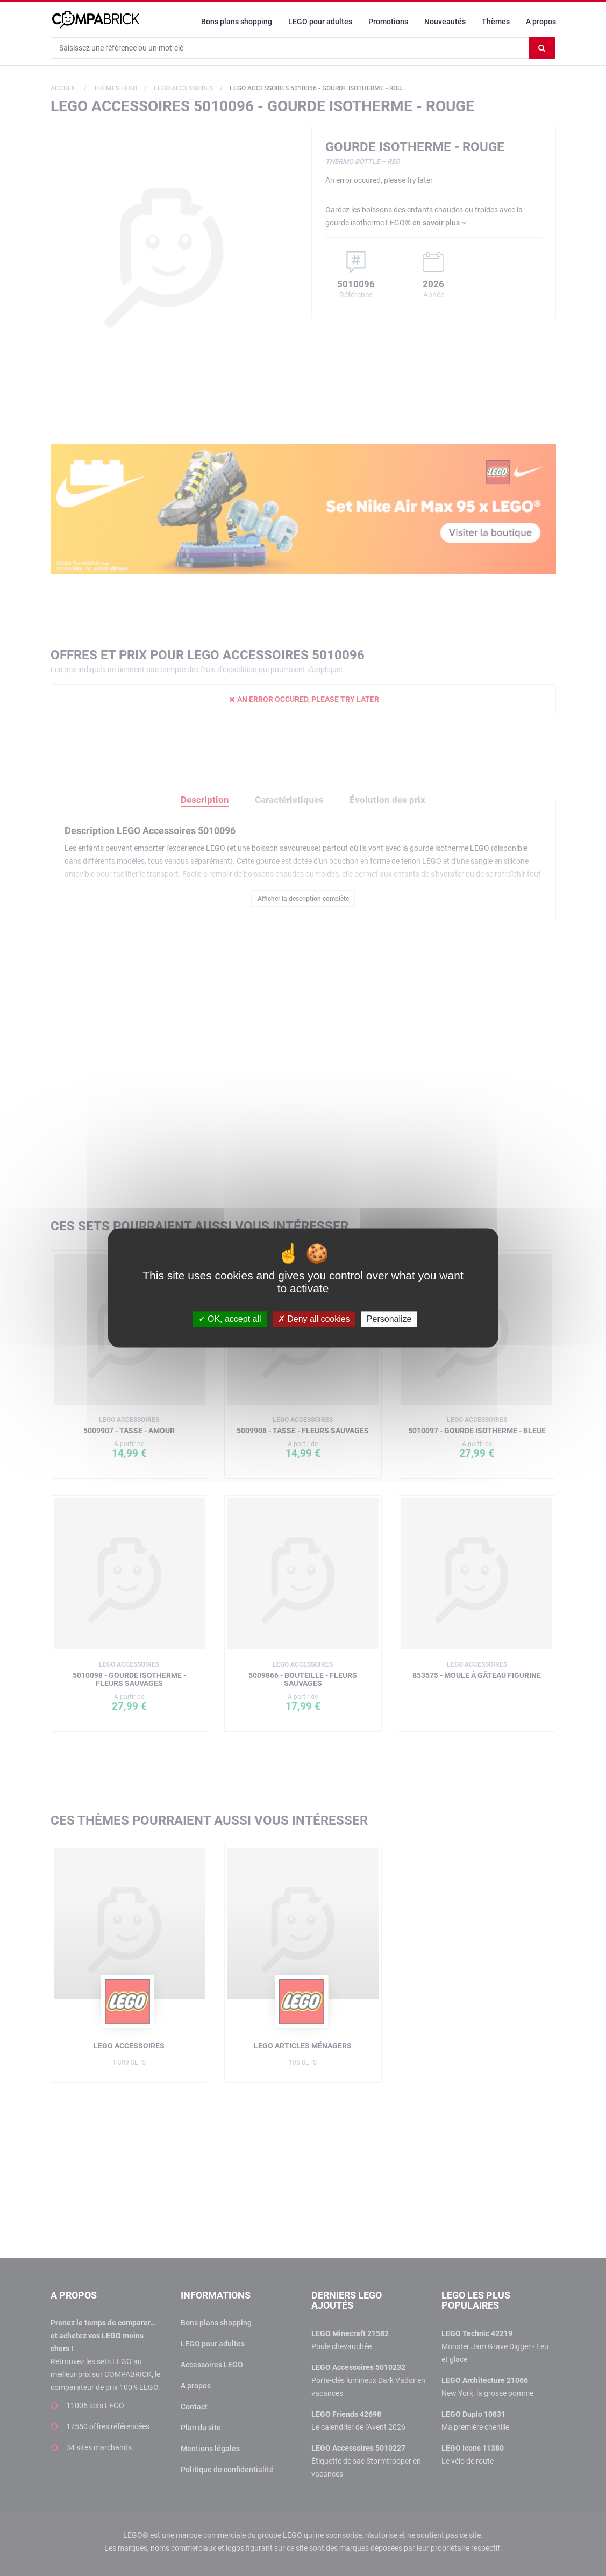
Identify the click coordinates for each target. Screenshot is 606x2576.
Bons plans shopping (236, 21)
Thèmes (496, 21)
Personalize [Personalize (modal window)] (389, 1318)
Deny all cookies (314, 1318)
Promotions (388, 21)
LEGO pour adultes (320, 21)
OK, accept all (229, 1318)
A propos (541, 21)
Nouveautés (445, 21)
